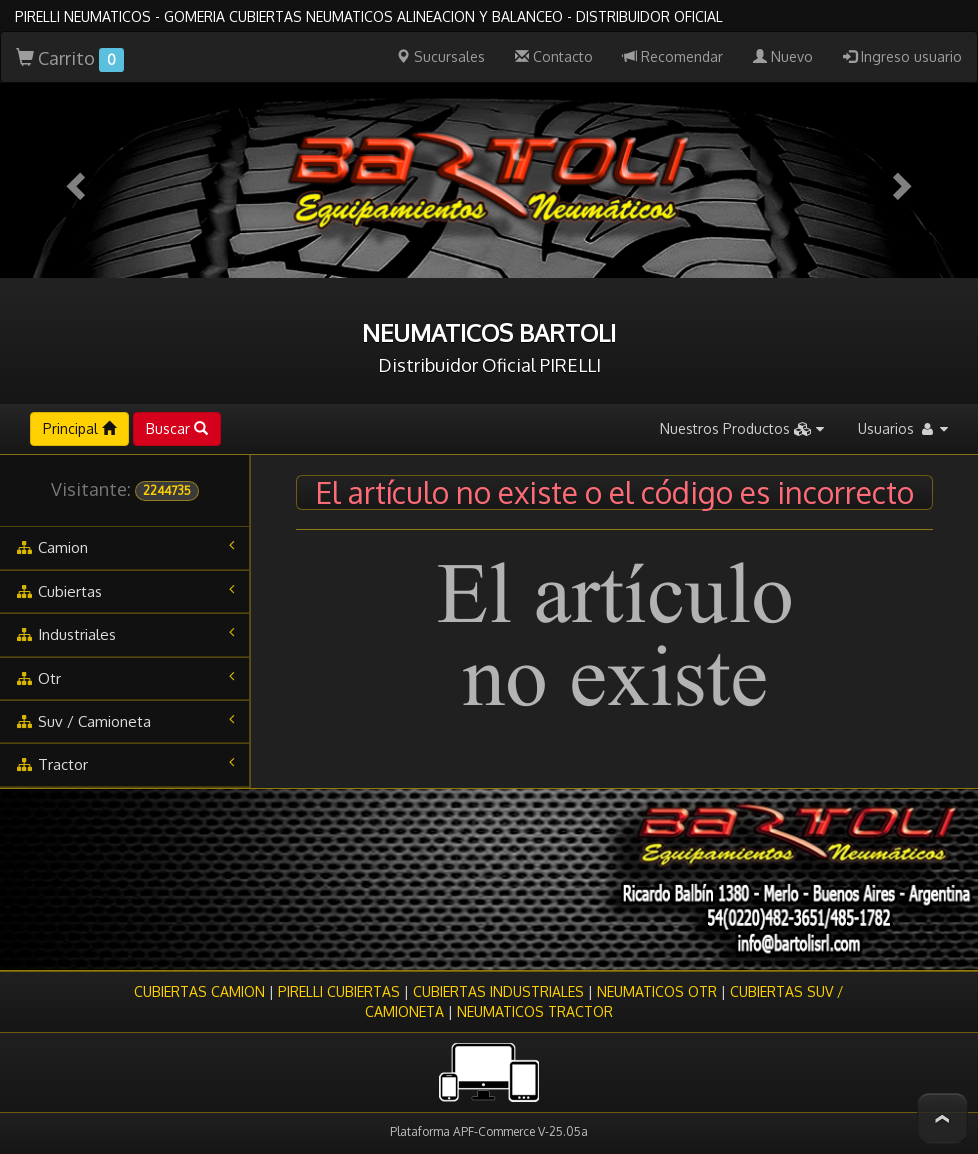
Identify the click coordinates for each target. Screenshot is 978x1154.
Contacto (554, 56)
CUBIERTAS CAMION (199, 991)
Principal (79, 428)
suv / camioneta (124, 721)
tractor (124, 764)
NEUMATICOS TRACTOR (535, 1011)
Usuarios (903, 428)
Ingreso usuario (902, 56)
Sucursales (440, 56)
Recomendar (673, 56)
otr (124, 678)
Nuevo (783, 56)
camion (124, 547)
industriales (124, 634)
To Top (942, 1118)
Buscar (177, 428)
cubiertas (124, 591)
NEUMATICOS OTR (657, 991)
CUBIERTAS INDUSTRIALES (498, 991)
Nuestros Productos (742, 428)
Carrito (70, 59)
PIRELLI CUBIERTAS (339, 991)
